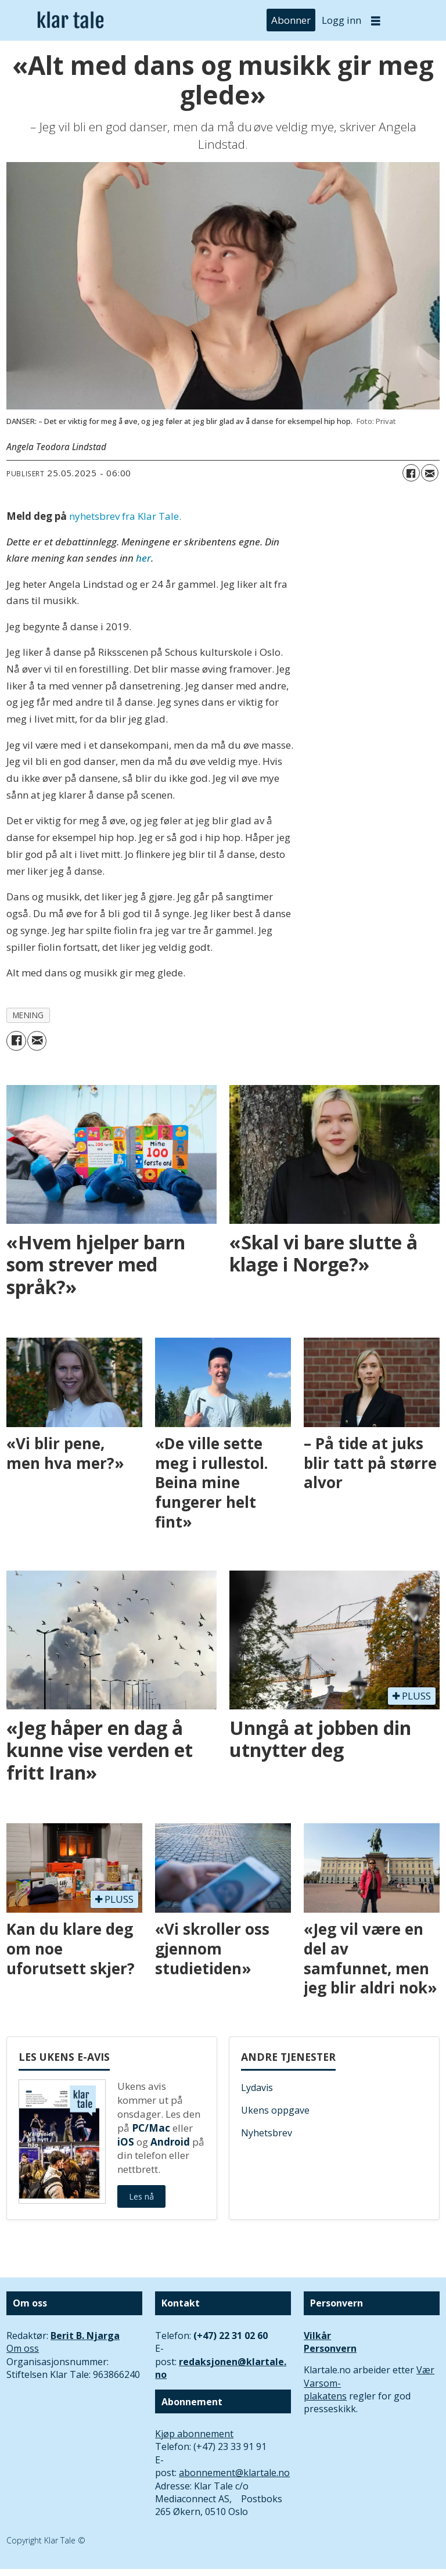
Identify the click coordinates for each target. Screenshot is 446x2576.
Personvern (330, 2348)
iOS (125, 2142)
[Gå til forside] (71, 20)
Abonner (291, 20)
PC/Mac (151, 2128)
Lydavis (257, 2087)
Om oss (22, 2348)
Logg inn (341, 20)
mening (28, 1015)
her (143, 558)
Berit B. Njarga (85, 2335)
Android (170, 2142)
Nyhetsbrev (266, 2132)
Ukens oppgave (275, 2110)
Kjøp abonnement (194, 2433)
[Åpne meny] (376, 20)
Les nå (141, 2196)
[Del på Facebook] (411, 473)
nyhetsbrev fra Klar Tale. (125, 516)
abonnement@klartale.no (234, 2472)
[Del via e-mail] (429, 473)
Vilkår (317, 2335)
